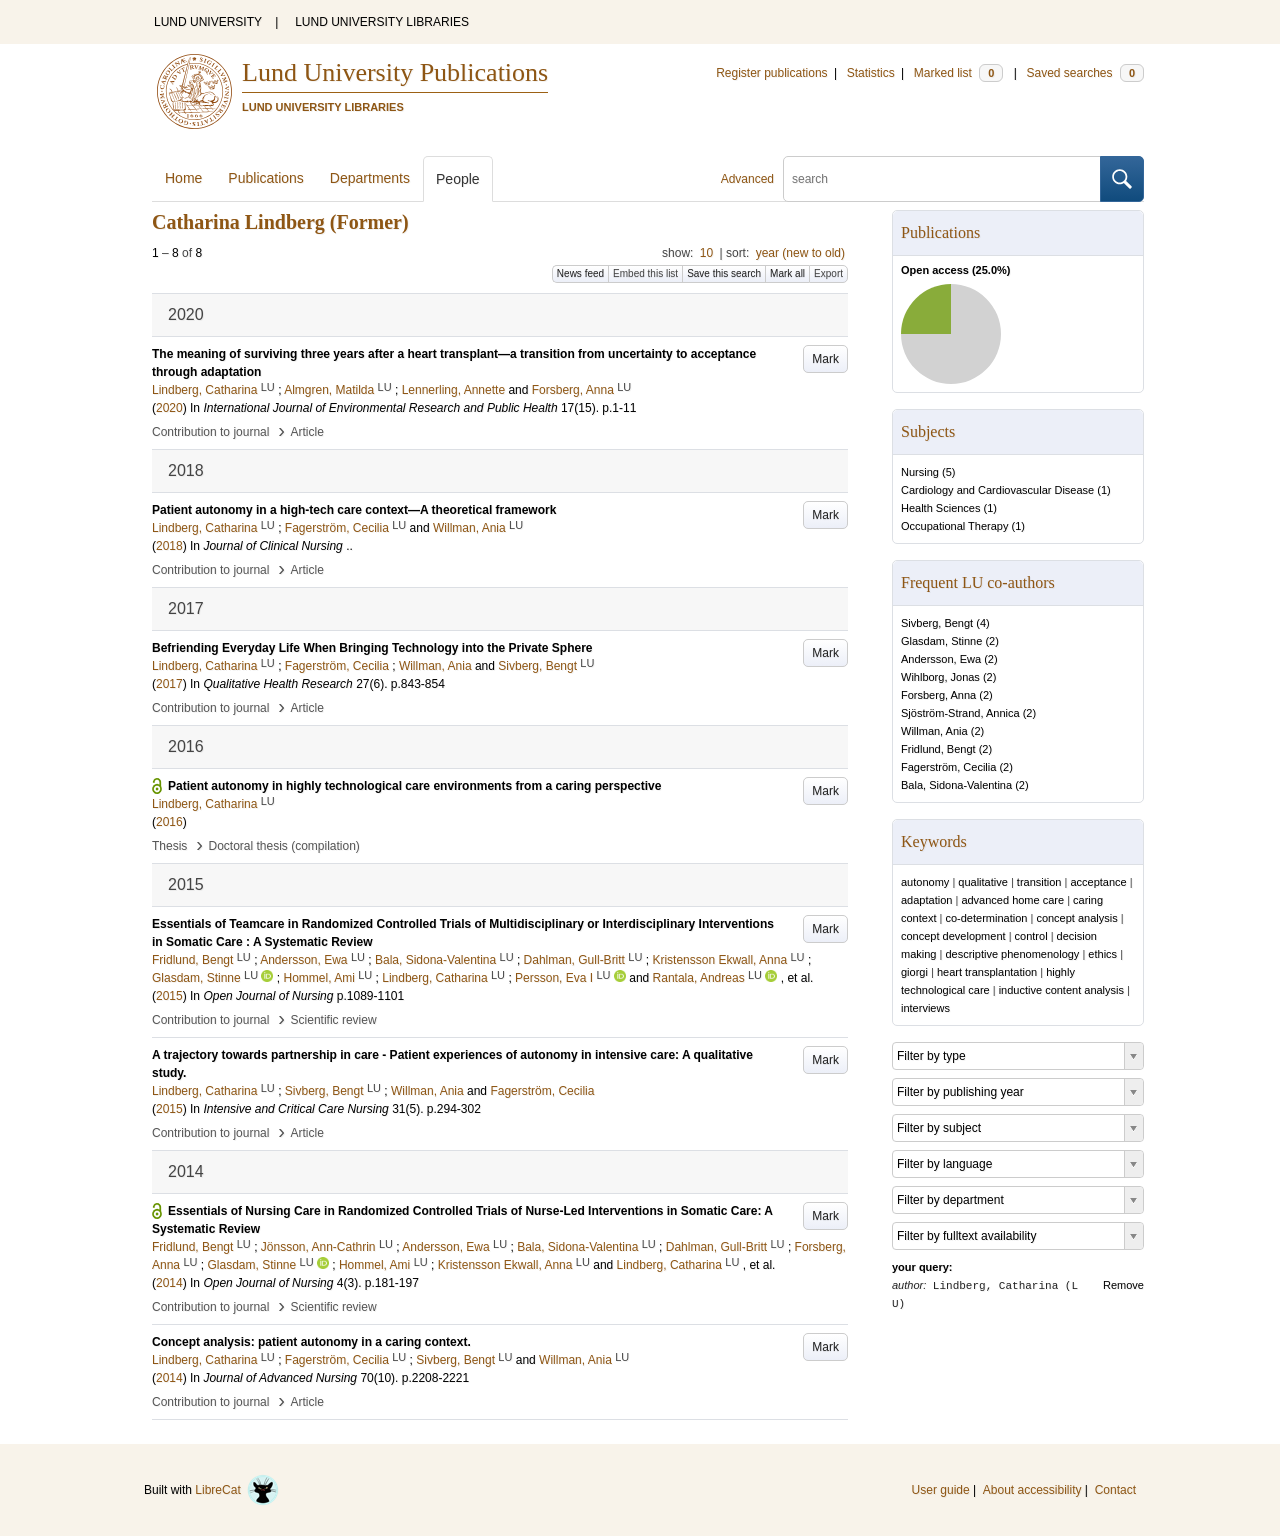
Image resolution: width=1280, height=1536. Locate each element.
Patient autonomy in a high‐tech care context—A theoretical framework (354, 510)
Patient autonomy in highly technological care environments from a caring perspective (414, 786)
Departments (370, 178)
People (458, 179)
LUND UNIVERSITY (208, 22)
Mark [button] (825, 359)
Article (307, 432)
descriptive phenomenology (1012, 954)
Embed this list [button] (645, 273)
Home (183, 178)
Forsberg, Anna (938, 695)
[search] (942, 179)
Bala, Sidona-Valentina (956, 785)
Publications (266, 178)
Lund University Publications (395, 72)
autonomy (925, 882)
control (1031, 936)
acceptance (1098, 882)
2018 (169, 546)
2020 (169, 408)
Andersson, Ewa (941, 659)
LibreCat (237, 1490)
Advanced (747, 179)
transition (1039, 882)
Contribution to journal (210, 432)
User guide (941, 1490)
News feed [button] (580, 273)
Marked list (958, 73)
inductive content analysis (1061, 990)
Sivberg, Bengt (937, 623)
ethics (1102, 954)
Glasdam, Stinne (941, 641)
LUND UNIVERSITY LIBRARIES (382, 22)
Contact (1115, 1490)
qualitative (983, 882)
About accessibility (1032, 1490)
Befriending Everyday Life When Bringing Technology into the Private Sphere (372, 648)
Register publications (771, 73)
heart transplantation (987, 972)
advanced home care (1012, 900)
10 (706, 253)
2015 (169, 996)
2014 (169, 1283)
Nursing (920, 472)
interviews (925, 1008)
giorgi (914, 972)
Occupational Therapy (954, 526)
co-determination (986, 918)
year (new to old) (800, 253)
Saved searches (1085, 73)
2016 (169, 822)
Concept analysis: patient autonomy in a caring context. (311, 1342)
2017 (169, 684)
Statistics (871, 73)
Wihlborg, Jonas (940, 677)
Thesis (169, 846)
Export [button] (828, 273)
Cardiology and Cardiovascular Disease (997, 490)
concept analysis (1076, 918)
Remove (1123, 1285)
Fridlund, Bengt (938, 749)
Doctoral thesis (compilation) (283, 846)
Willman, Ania (934, 731)
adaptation (926, 900)
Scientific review (334, 1020)
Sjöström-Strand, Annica (960, 713)
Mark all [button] (787, 273)
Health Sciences (941, 508)
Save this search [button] (724, 273)
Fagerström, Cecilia (948, 767)
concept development (953, 936)
